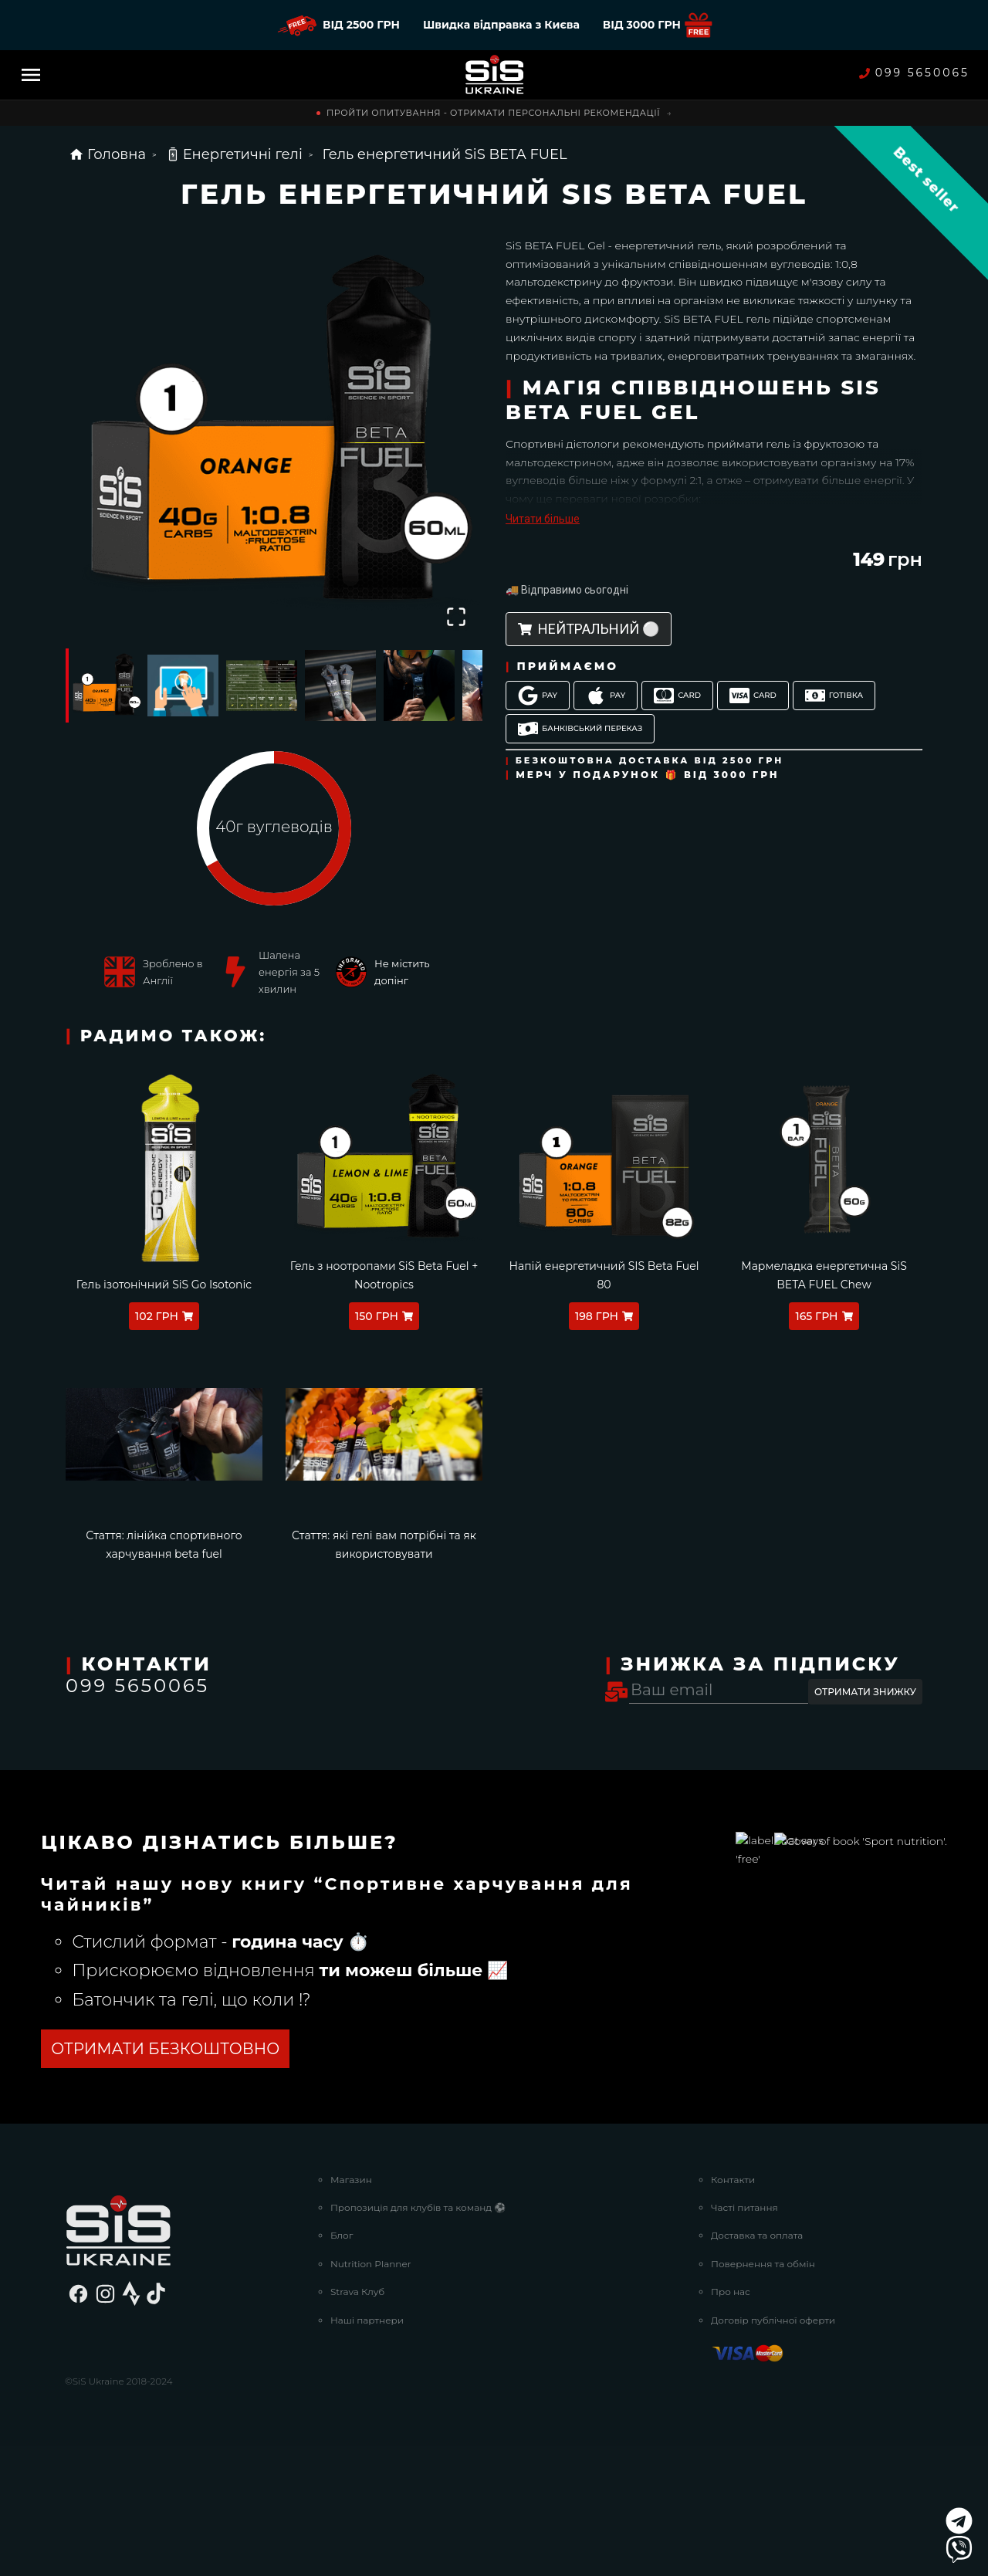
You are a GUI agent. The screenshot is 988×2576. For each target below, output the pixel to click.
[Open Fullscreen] (456, 617)
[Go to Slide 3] (261, 685)
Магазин (351, 2308)
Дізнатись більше (103, 2178)
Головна (107, 154)
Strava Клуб (357, 2420)
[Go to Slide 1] (104, 685)
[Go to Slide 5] (419, 685)
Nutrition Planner (370, 2392)
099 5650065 (914, 73)
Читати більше (543, 519)
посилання (253, 1947)
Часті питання (744, 2336)
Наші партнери (367, 2449)
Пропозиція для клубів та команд (418, 2336)
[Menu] (30, 74)
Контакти (733, 2308)
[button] (274, 434)
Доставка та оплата (757, 2365)
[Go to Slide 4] (340, 685)
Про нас (730, 2420)
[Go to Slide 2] (183, 685)
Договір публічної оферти (773, 2449)
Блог (341, 2365)
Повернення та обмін (763, 2392)
